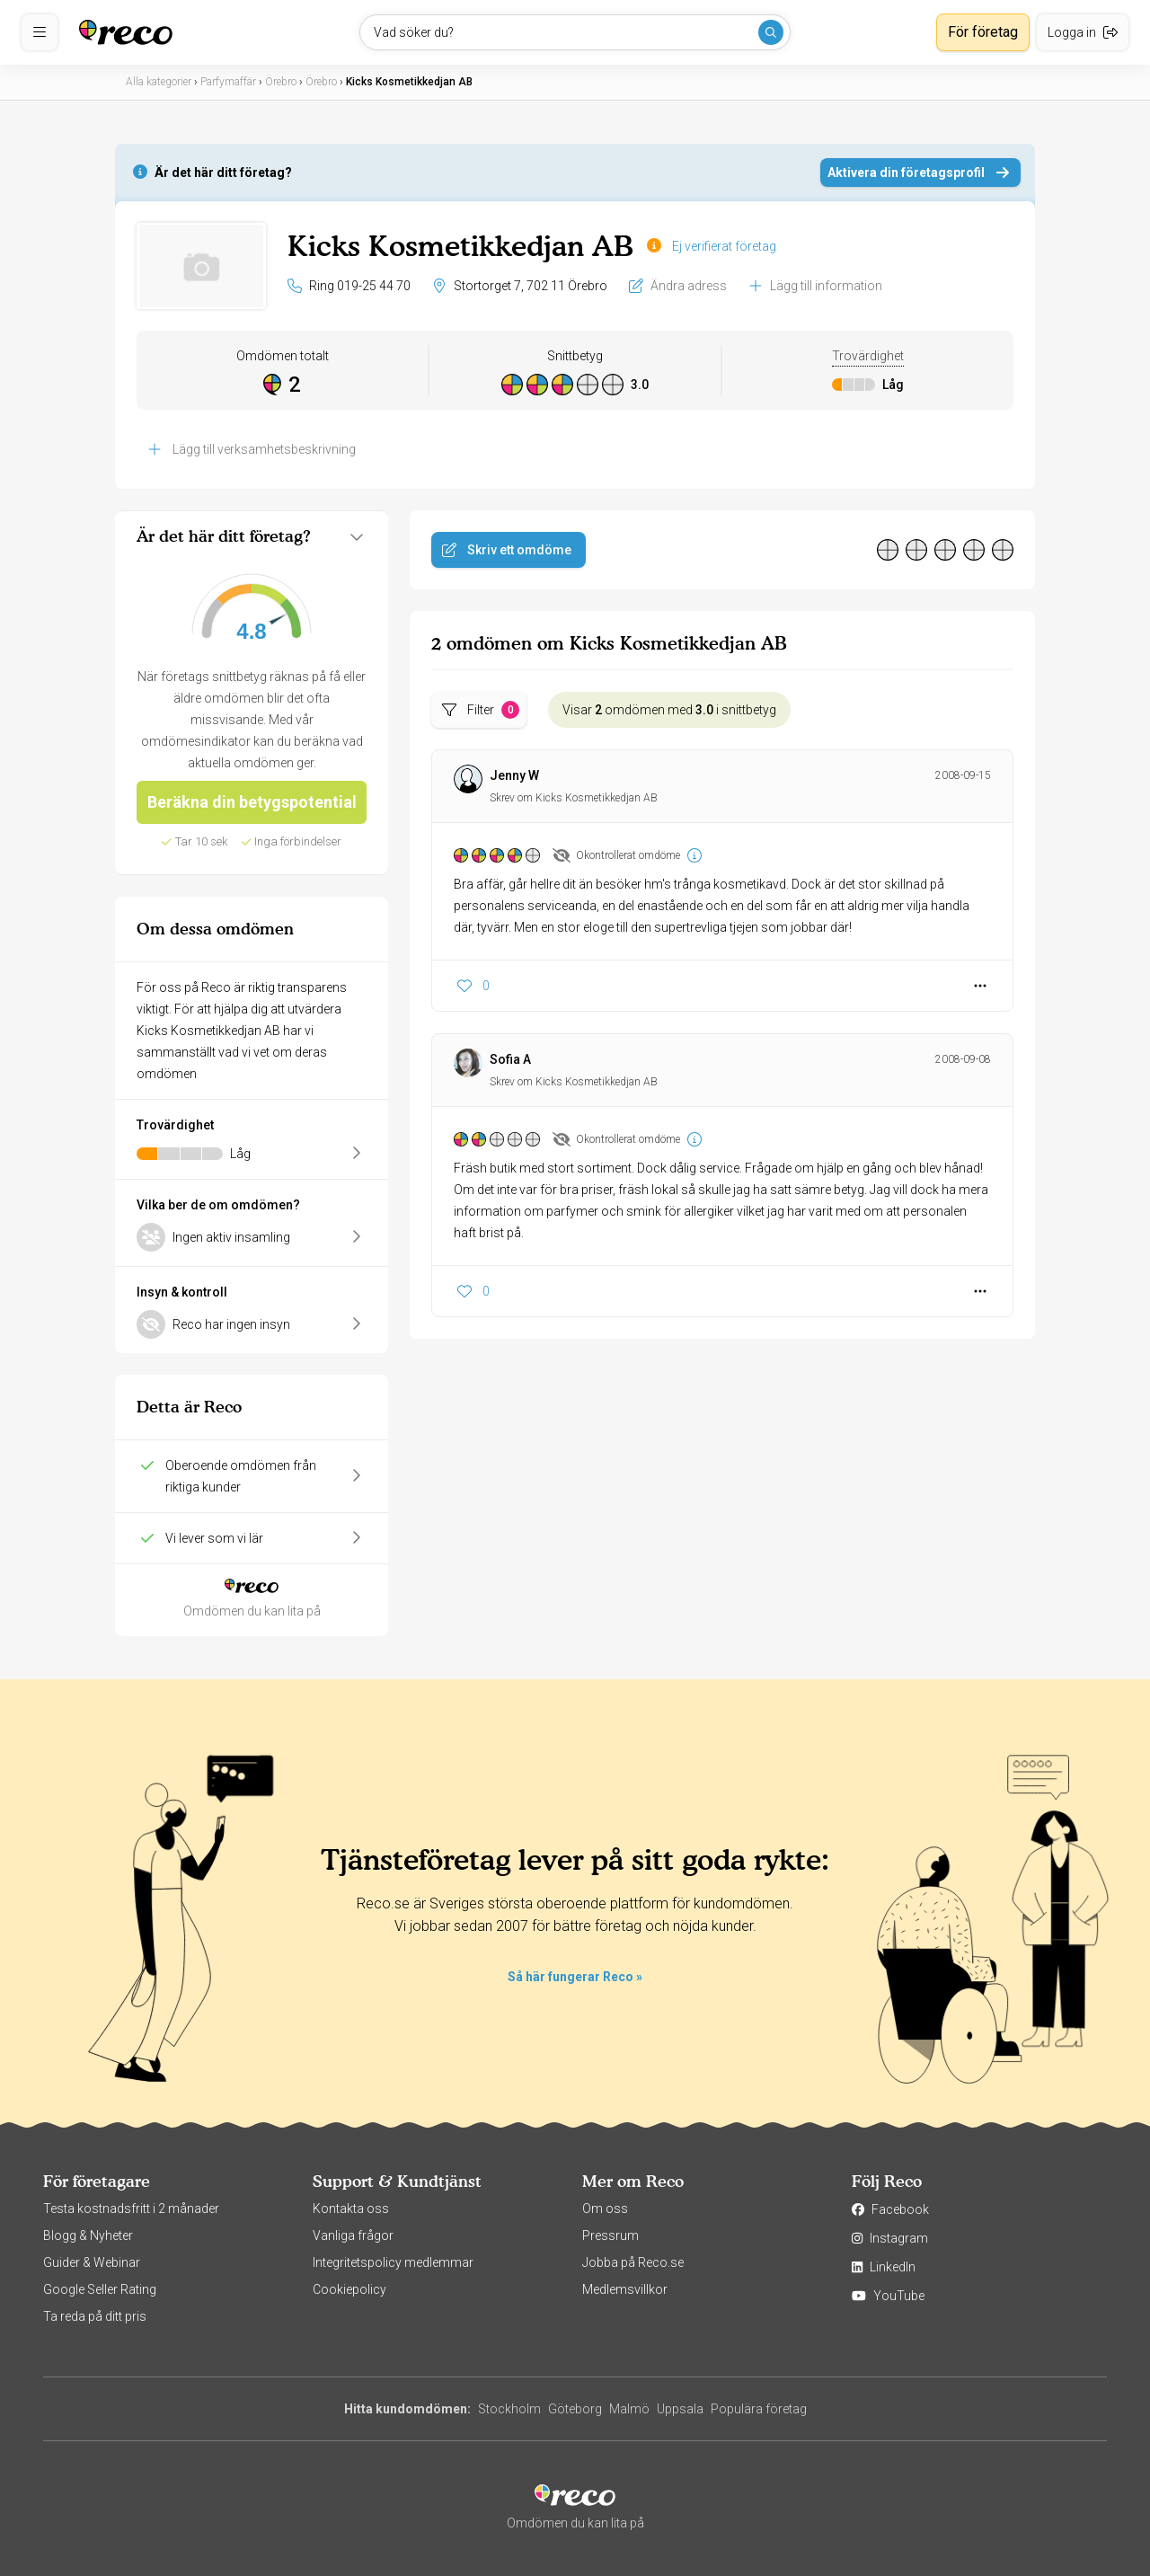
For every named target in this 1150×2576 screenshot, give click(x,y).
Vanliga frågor (353, 2235)
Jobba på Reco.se (633, 2262)
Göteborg (575, 2409)
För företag (983, 31)
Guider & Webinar (91, 2262)
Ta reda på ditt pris (94, 2316)
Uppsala (680, 2409)
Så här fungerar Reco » (575, 1977)
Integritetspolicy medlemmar (393, 2262)
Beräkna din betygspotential (252, 801)
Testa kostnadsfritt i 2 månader (131, 2208)
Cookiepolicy (349, 2289)
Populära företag (759, 2409)
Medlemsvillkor (625, 2289)
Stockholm (509, 2409)
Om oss (605, 2208)
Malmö (629, 2409)
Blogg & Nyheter (88, 2235)
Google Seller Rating (99, 2289)
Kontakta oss (351, 2208)
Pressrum (610, 2235)
